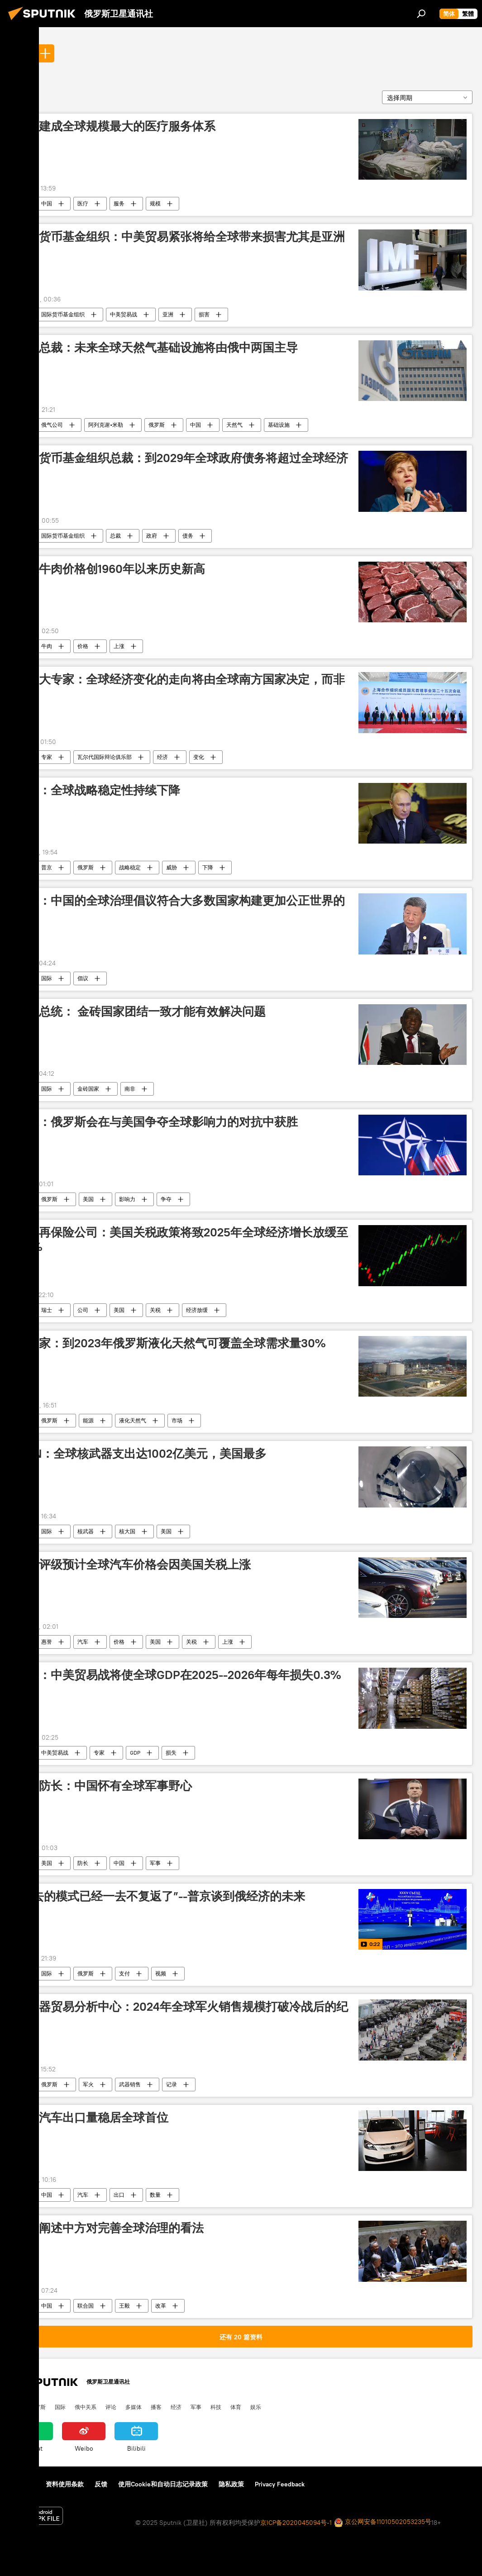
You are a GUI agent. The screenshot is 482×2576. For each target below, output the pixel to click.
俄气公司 (52, 424)
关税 (155, 1310)
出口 (119, 2194)
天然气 (234, 424)
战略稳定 (130, 867)
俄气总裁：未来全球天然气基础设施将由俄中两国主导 (156, 347)
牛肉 (46, 646)
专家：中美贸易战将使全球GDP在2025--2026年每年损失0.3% (178, 1675)
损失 (171, 1752)
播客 (156, 2407)
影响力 (127, 1199)
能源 (88, 1420)
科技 (215, 2407)
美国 (88, 1199)
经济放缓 (197, 1310)
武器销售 (130, 2084)
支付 (124, 1973)
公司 (82, 1310)
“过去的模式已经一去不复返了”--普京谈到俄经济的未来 (160, 1896)
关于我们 (22, 2484)
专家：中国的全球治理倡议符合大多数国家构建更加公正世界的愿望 (180, 907)
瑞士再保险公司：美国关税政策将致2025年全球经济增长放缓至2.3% (181, 1239)
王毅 (124, 2305)
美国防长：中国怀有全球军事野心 (103, 1786)
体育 (235, 2407)
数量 (155, 2194)
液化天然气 (132, 1420)
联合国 (85, 2305)
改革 (160, 2305)
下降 (207, 867)
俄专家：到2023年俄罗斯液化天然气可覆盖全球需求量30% (170, 1343)
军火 (88, 2084)
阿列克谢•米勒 (105, 424)
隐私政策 (231, 2484)
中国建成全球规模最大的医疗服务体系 (115, 126)
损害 (204, 314)
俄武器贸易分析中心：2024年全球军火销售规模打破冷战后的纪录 (181, 2013)
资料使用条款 (65, 2484)
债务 (187, 535)
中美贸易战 (123, 314)
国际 (46, 978)
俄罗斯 (156, 424)
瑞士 (46, 1310)
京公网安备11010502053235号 (382, 2522)
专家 (46, 757)
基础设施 (279, 424)
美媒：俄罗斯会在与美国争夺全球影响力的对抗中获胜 (156, 1122)
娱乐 (255, 2407)
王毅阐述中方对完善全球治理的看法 (109, 2228)
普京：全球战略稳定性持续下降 (97, 790)
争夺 (166, 1199)
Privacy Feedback (280, 2484)
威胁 (171, 867)
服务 (119, 203)
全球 (20, 53)
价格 (82, 646)
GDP (135, 1752)
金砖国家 (88, 1088)
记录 (171, 2084)
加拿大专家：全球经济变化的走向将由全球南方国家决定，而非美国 (180, 686)
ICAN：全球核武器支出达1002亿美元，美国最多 (141, 1453)
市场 (177, 1420)
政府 (151, 535)
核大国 (127, 1531)
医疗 (82, 203)
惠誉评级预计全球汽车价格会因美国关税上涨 (133, 1564)
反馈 (101, 2484)
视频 (160, 1973)
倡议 (82, 978)
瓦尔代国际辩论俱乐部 (104, 757)
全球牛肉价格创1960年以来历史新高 (110, 569)
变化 (198, 757)
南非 (129, 1088)
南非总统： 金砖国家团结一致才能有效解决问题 (140, 1011)
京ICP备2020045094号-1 (296, 2523)
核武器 (85, 1531)
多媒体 (133, 2407)
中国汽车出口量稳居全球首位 (91, 2117)
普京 (46, 867)
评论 (110, 2407)
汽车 (82, 1641)
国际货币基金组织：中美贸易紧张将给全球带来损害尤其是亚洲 (180, 236)
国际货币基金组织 (63, 314)
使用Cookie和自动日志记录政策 (163, 2484)
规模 (155, 203)
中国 (46, 203)
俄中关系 (85, 2407)
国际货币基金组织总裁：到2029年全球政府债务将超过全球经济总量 (181, 465)
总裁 (115, 535)
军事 (155, 1863)
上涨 (119, 646)
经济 (162, 757)
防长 (82, 1863)
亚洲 (167, 314)
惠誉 (46, 1641)
